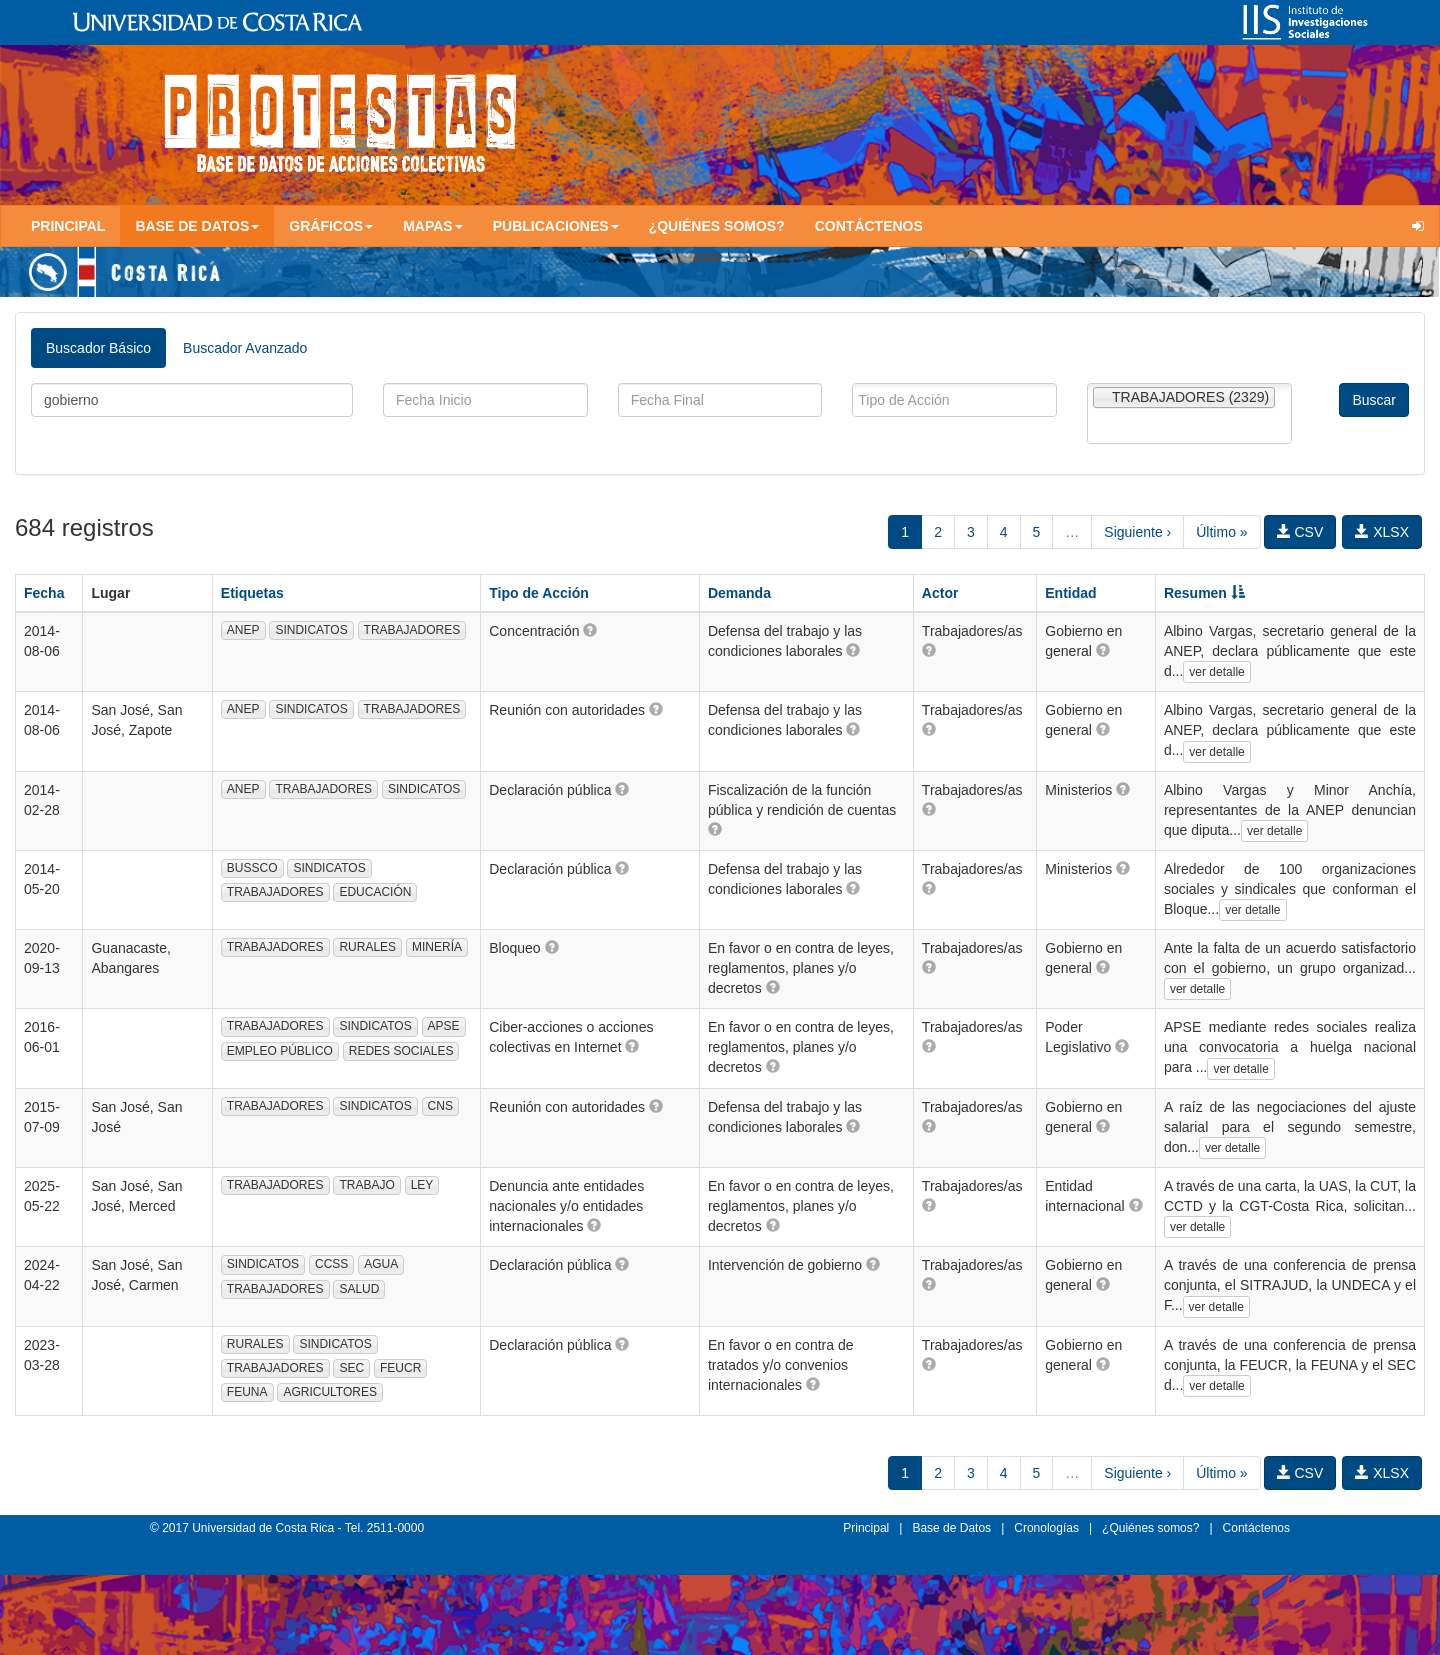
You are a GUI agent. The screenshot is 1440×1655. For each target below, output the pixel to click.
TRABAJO (366, 1185)
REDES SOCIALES (401, 1051)
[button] (590, 630)
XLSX (1382, 532)
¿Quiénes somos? (717, 226)
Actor (940, 593)
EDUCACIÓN (375, 892)
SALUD (359, 1289)
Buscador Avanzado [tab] (245, 348)
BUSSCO (252, 868)
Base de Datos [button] (197, 226)
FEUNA (247, 1392)
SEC (351, 1368)
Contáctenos (869, 226)
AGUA (381, 1264)
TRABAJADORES (412, 630)
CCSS (331, 1264)
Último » (1221, 532)
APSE (444, 1026)
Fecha (44, 593)
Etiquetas (252, 593)
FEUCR (400, 1368)
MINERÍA (437, 947)
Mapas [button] (433, 226)
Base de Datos (951, 1528)
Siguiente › (1137, 532)
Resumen (1204, 593)
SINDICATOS (311, 630)
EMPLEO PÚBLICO (280, 1051)
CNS (440, 1106)
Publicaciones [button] (556, 226)
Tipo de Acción (539, 593)
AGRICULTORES (330, 1392)
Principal (68, 226)
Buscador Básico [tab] (98, 348)
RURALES (367, 947)
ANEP (243, 630)
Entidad (1070, 593)
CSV (1300, 532)
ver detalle (1216, 672)
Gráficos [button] (331, 226)
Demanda (739, 593)
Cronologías (1046, 1528)
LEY (422, 1185)
